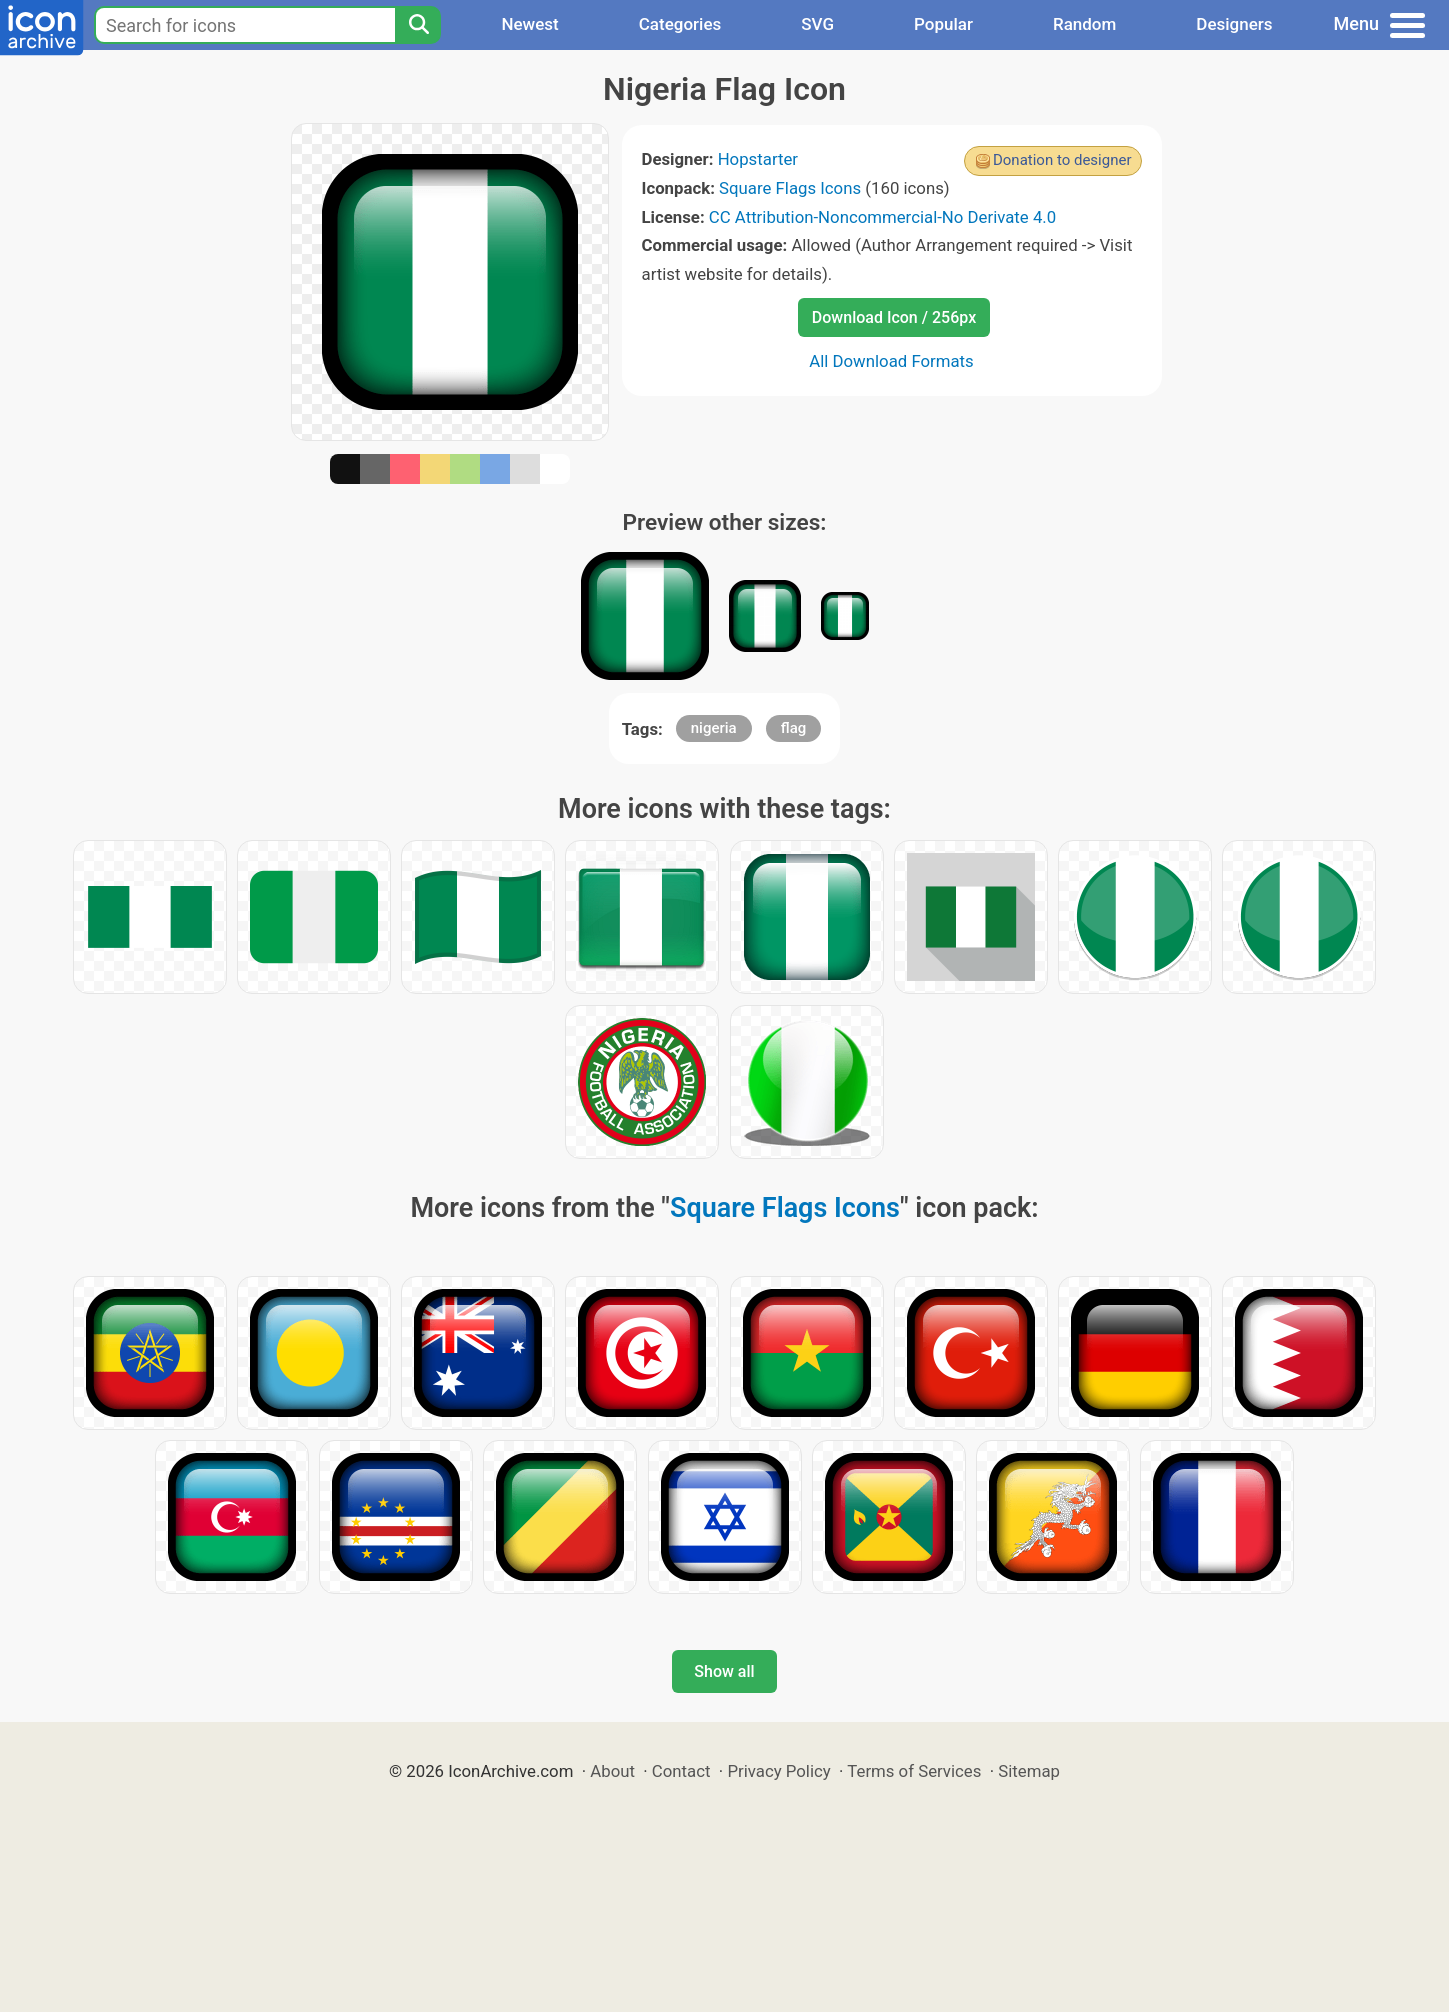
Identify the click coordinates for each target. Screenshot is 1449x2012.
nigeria (714, 728)
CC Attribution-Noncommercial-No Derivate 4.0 (882, 217)
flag (793, 728)
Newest (529, 24)
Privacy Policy (778, 1771)
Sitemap (1029, 1771)
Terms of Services (914, 1771)
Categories (680, 24)
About (612, 1771)
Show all (724, 1671)
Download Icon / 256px (894, 317)
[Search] (418, 25)
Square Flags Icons (790, 188)
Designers (1234, 24)
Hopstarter (758, 159)
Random (1084, 24)
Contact (681, 1771)
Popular (943, 24)
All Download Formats (891, 361)
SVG (817, 24)
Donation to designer (1062, 160)
